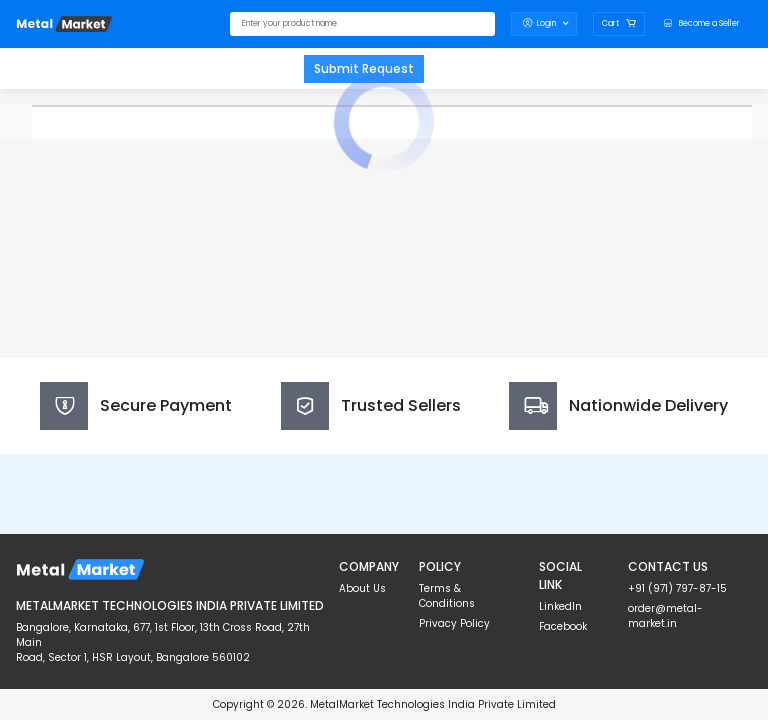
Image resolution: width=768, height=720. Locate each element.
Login (544, 24)
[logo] (64, 24)
